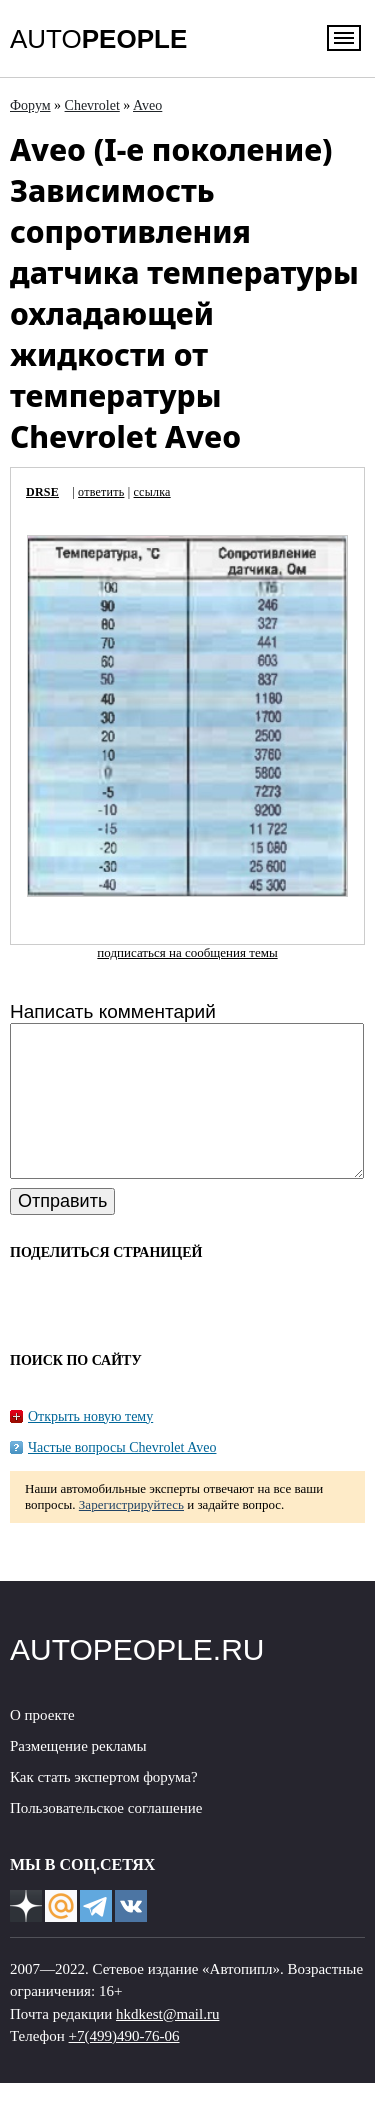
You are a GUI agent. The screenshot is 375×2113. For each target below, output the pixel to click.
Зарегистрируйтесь (131, 1534)
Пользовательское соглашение (106, 1838)
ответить (101, 492)
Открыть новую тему (90, 1446)
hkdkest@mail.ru (167, 2044)
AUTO (98, 39)
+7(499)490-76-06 (124, 2066)
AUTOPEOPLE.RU (137, 1679)
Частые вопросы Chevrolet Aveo (122, 1477)
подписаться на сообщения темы (187, 952)
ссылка (152, 492)
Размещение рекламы (78, 1776)
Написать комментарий (113, 1011)
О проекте (42, 1745)
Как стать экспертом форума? (104, 1807)
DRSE (42, 492)
